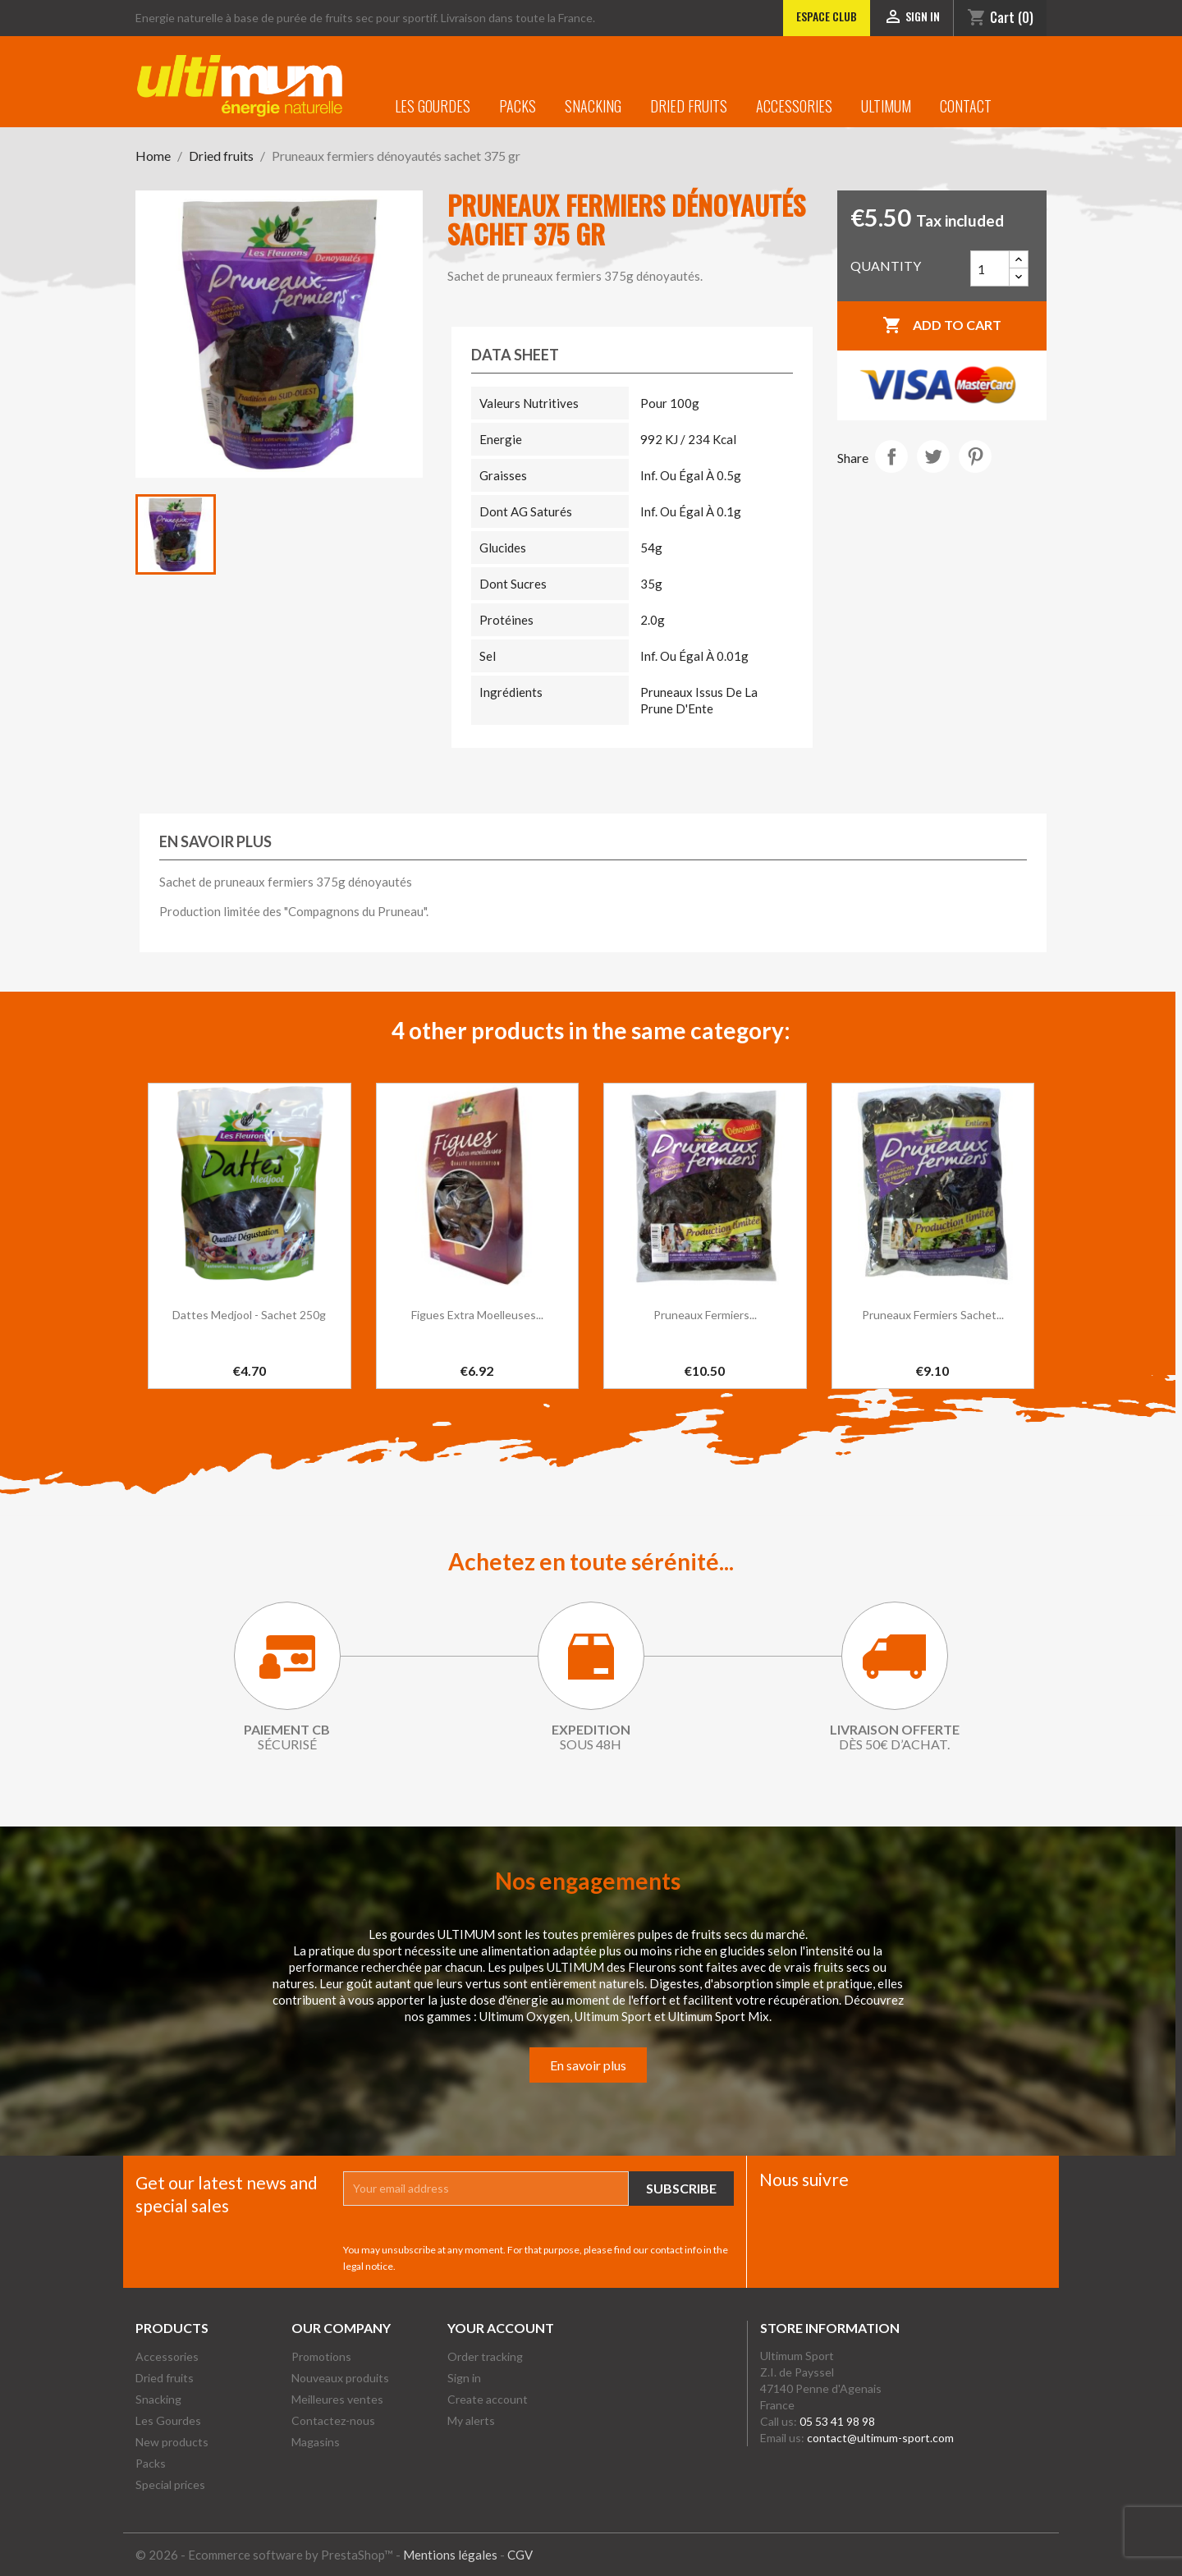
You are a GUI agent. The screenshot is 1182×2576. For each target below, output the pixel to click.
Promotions (321, 2356)
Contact (966, 106)
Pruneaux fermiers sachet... (933, 1315)
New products (171, 2442)
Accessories (794, 106)
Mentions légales (450, 2554)
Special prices (170, 2484)
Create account (487, 2399)
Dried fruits (688, 106)
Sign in (464, 2378)
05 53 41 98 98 (837, 2421)
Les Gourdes (432, 106)
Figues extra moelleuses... (477, 1315)
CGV (520, 2554)
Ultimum (886, 106)
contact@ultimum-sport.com (880, 2438)
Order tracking (485, 2356)
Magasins (315, 2442)
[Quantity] (990, 268)
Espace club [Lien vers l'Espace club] (826, 16)
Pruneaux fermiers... (705, 1315)
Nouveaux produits (340, 2378)
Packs (517, 106)
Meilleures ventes (337, 2399)
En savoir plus (588, 2065)
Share (891, 456)
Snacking (593, 106)
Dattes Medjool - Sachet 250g (249, 1315)
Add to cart (941, 326)
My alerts (471, 2420)
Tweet (933, 456)
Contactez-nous (333, 2420)
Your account (500, 2327)
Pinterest (975, 456)
